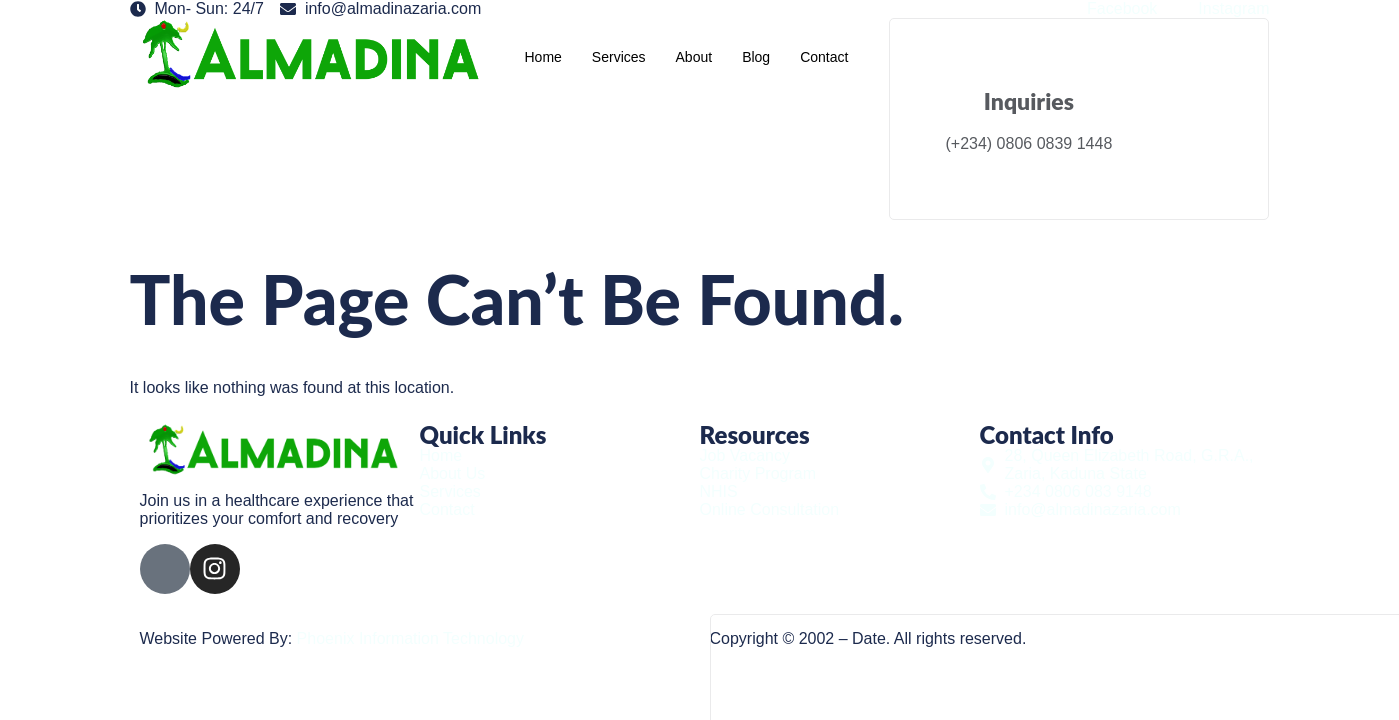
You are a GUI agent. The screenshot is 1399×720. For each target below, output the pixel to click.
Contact (824, 57)
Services (619, 57)
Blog (756, 57)
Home (542, 57)
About (694, 57)
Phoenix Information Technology (410, 638)
